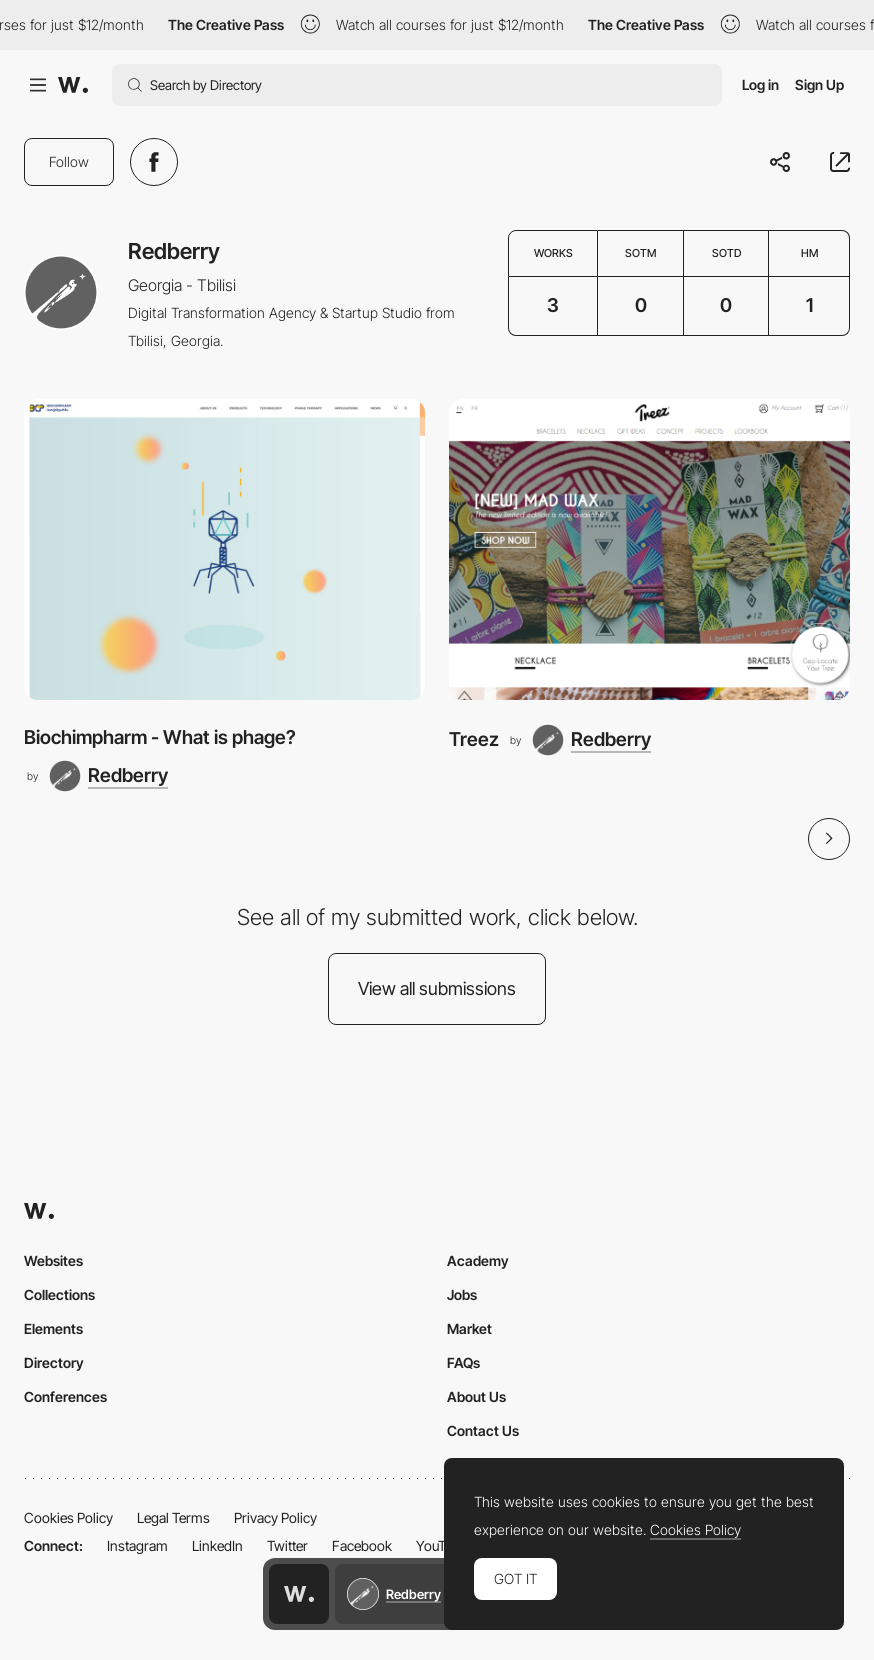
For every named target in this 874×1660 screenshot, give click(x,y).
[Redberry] (108, 776)
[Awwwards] (73, 85)
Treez (474, 739)
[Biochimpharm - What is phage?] (224, 549)
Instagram (137, 1545)
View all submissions (437, 988)
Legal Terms (173, 1517)
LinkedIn (217, 1545)
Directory (54, 1362)
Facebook (362, 1545)
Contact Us (483, 1430)
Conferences (65, 1396)
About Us (476, 1396)
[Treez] (649, 549)
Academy (478, 1260)
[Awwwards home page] (299, 1594)
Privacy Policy (275, 1517)
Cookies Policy (68, 1517)
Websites (53, 1260)
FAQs (463, 1362)
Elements (53, 1328)
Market (469, 1328)
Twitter (287, 1545)
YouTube (441, 1545)
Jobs (462, 1294)
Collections (59, 1294)
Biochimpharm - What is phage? (160, 737)
